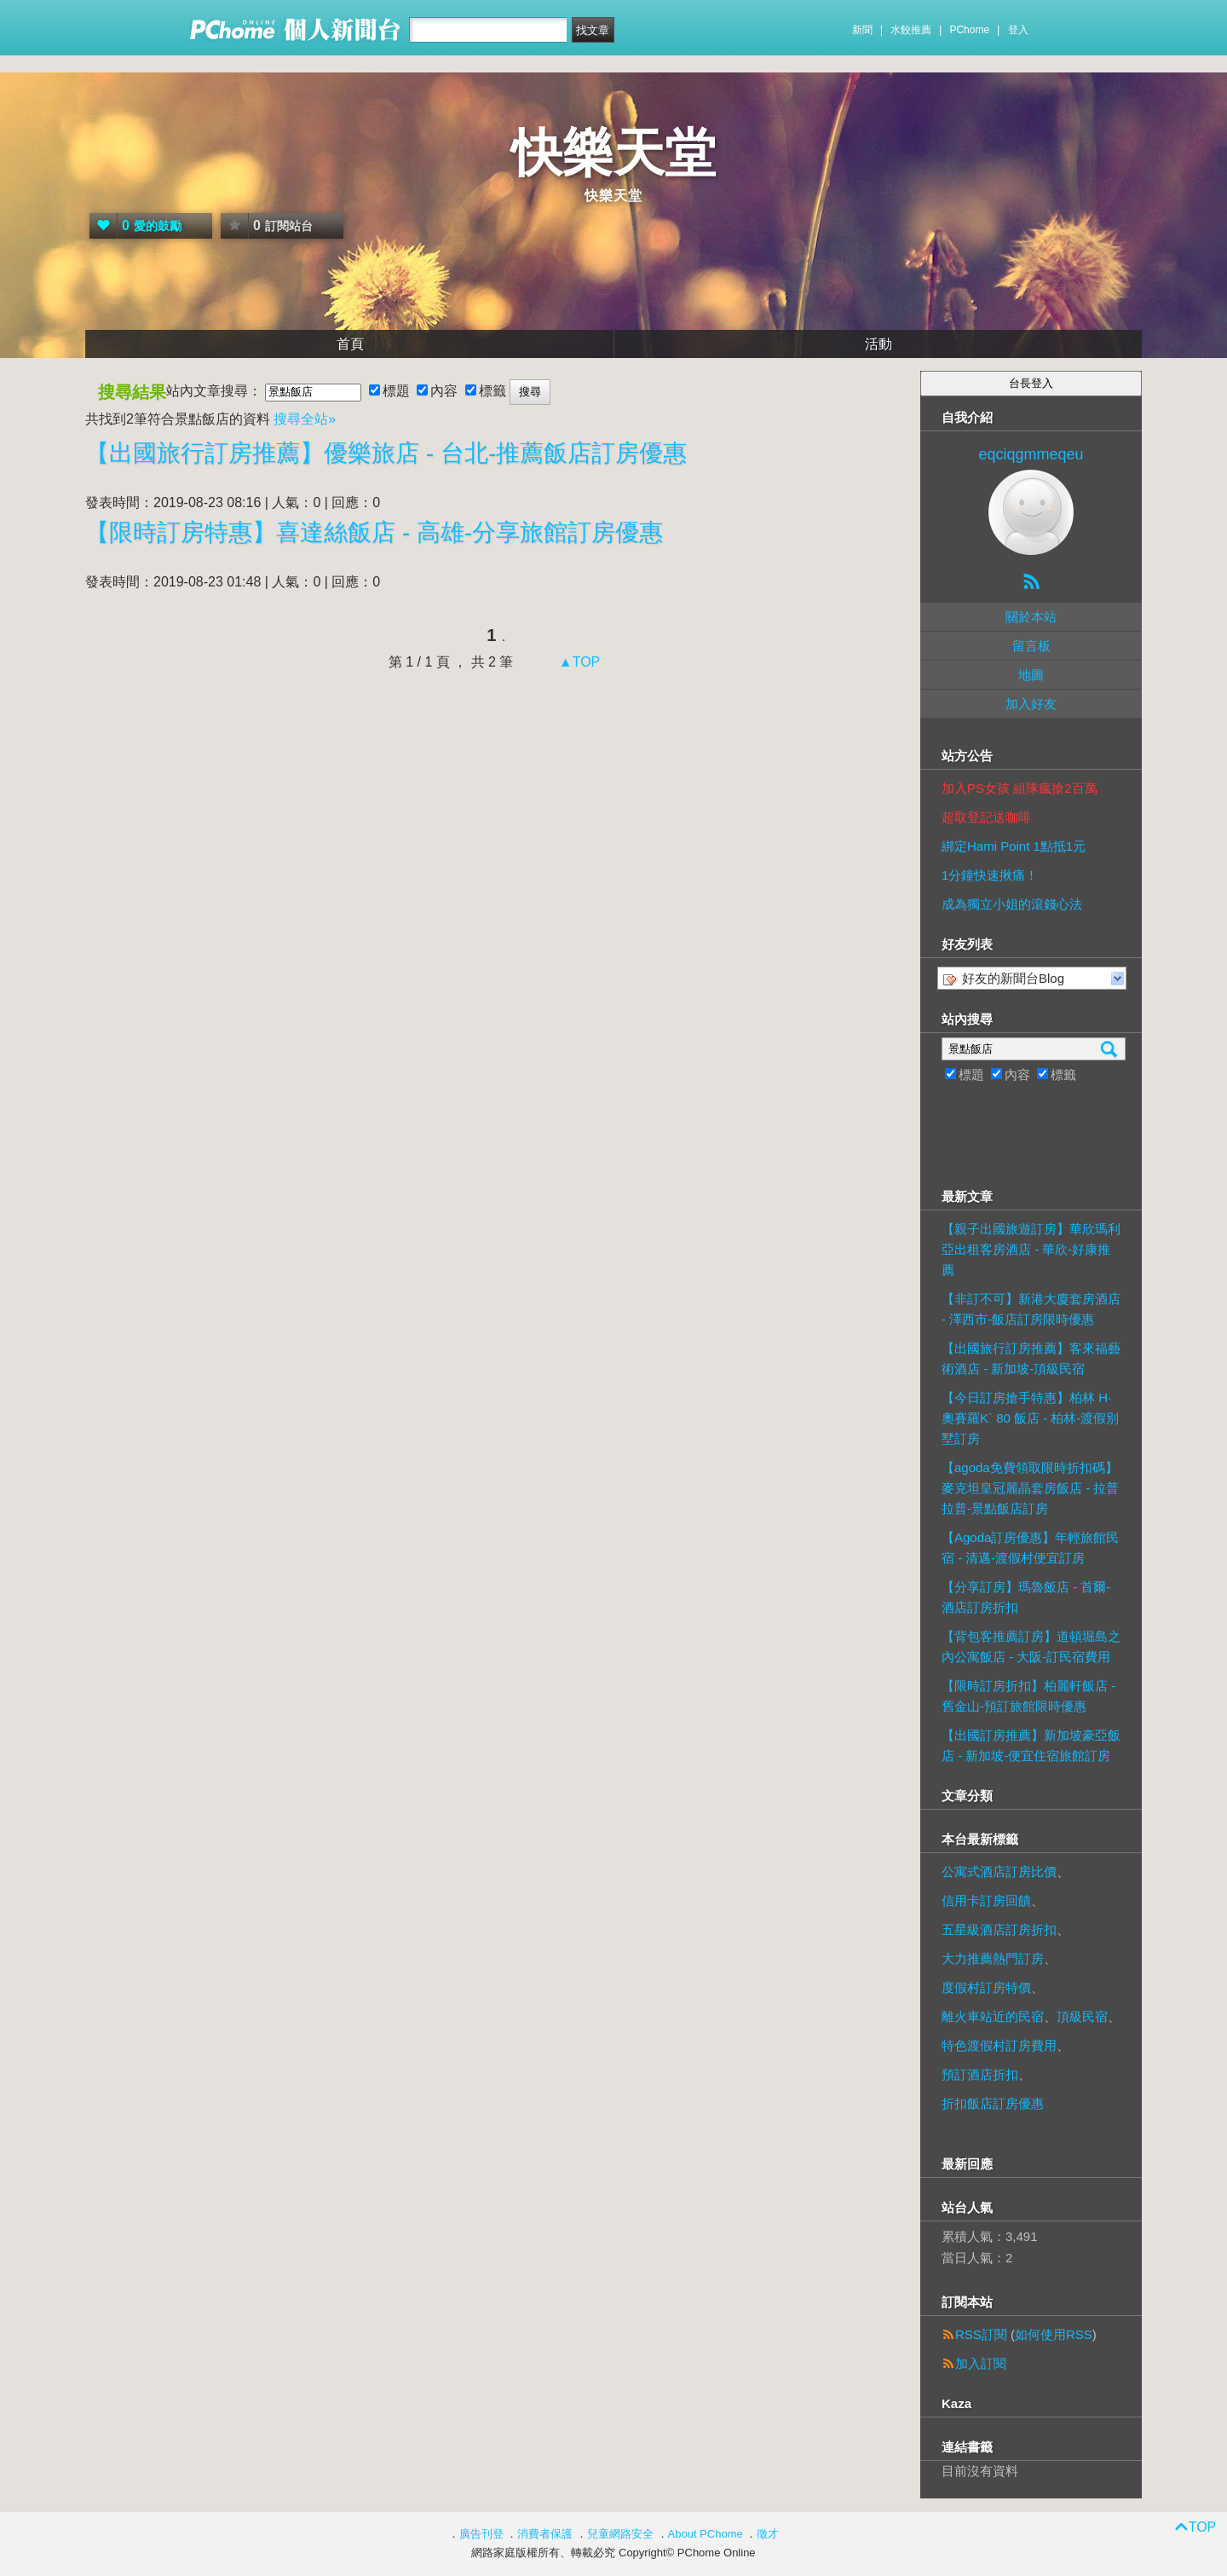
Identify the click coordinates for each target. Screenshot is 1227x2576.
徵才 (768, 2533)
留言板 (1031, 645)
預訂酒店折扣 (980, 2074)
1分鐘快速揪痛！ (990, 875)
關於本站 (1031, 616)
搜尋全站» (305, 419)
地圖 (1031, 674)
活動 (878, 344)
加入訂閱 (980, 2363)
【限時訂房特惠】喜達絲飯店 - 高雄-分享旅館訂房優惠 (374, 532)
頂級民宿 (1082, 2016)
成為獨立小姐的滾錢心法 (1012, 904)
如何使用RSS (1053, 2334)
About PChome (705, 2533)
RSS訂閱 (981, 2334)
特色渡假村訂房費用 (999, 2045)
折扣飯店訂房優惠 (993, 2103)
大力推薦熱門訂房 (993, 1958)
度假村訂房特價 (986, 1987)
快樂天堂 (613, 153)
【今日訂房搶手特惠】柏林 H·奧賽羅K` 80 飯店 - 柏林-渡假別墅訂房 (1030, 1418)
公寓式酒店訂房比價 (999, 1871)
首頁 (350, 344)
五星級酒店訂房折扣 (999, 1929)
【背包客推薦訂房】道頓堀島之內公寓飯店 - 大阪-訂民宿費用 (1031, 1646)
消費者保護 (545, 2533)
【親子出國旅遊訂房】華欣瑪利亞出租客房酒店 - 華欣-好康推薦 (1031, 1249)
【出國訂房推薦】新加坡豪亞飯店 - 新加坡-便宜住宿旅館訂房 (1031, 1745)
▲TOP (577, 662)
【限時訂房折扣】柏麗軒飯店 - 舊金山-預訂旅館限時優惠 (1028, 1695)
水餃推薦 (910, 30)
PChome (969, 30)
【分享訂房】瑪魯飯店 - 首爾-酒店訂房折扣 (1026, 1597)
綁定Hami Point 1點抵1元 (1014, 846)
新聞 (862, 30)
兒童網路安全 (620, 2533)
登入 (1018, 30)
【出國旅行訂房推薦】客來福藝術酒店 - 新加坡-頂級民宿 (1031, 1358)
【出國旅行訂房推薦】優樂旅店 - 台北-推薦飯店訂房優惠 (386, 453)
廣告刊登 (481, 2533)
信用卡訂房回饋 (986, 1900)
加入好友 (1031, 703)
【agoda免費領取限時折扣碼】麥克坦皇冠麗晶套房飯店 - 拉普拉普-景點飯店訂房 (1030, 1488)
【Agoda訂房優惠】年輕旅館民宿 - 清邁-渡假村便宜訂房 (1030, 1547)
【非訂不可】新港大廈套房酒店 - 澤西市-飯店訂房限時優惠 (1031, 1308)
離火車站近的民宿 (993, 2016)
